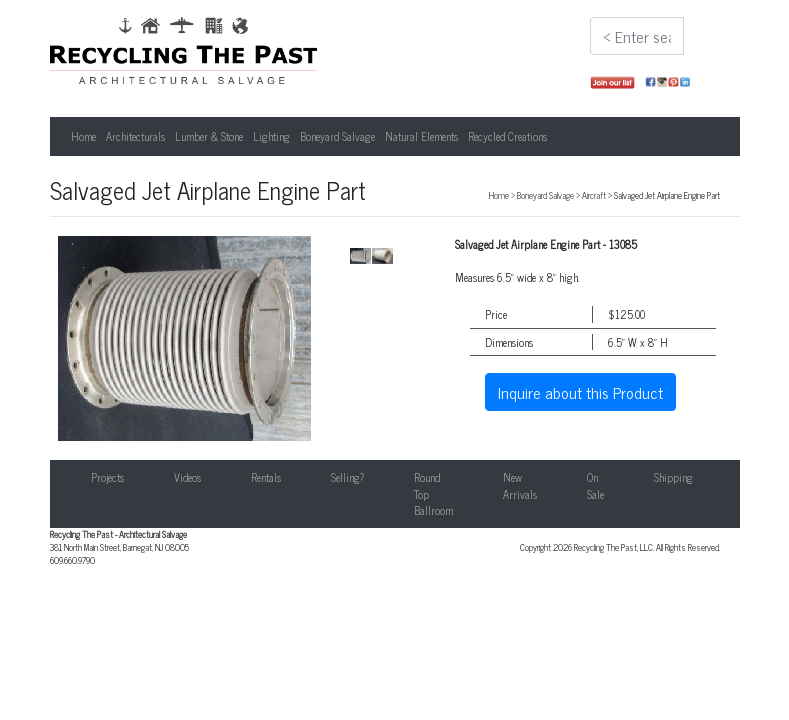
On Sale (595, 485)
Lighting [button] (271, 136)
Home (83, 136)
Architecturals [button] (135, 136)
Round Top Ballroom (433, 493)
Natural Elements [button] (421, 136)
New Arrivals (520, 485)
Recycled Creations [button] (507, 136)
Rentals (266, 477)
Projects (107, 477)
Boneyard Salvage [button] (337, 136)
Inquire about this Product (580, 392)
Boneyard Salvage (545, 195)
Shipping (673, 477)
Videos (187, 477)
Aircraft (594, 195)
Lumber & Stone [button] (209, 136)
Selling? (347, 477)
